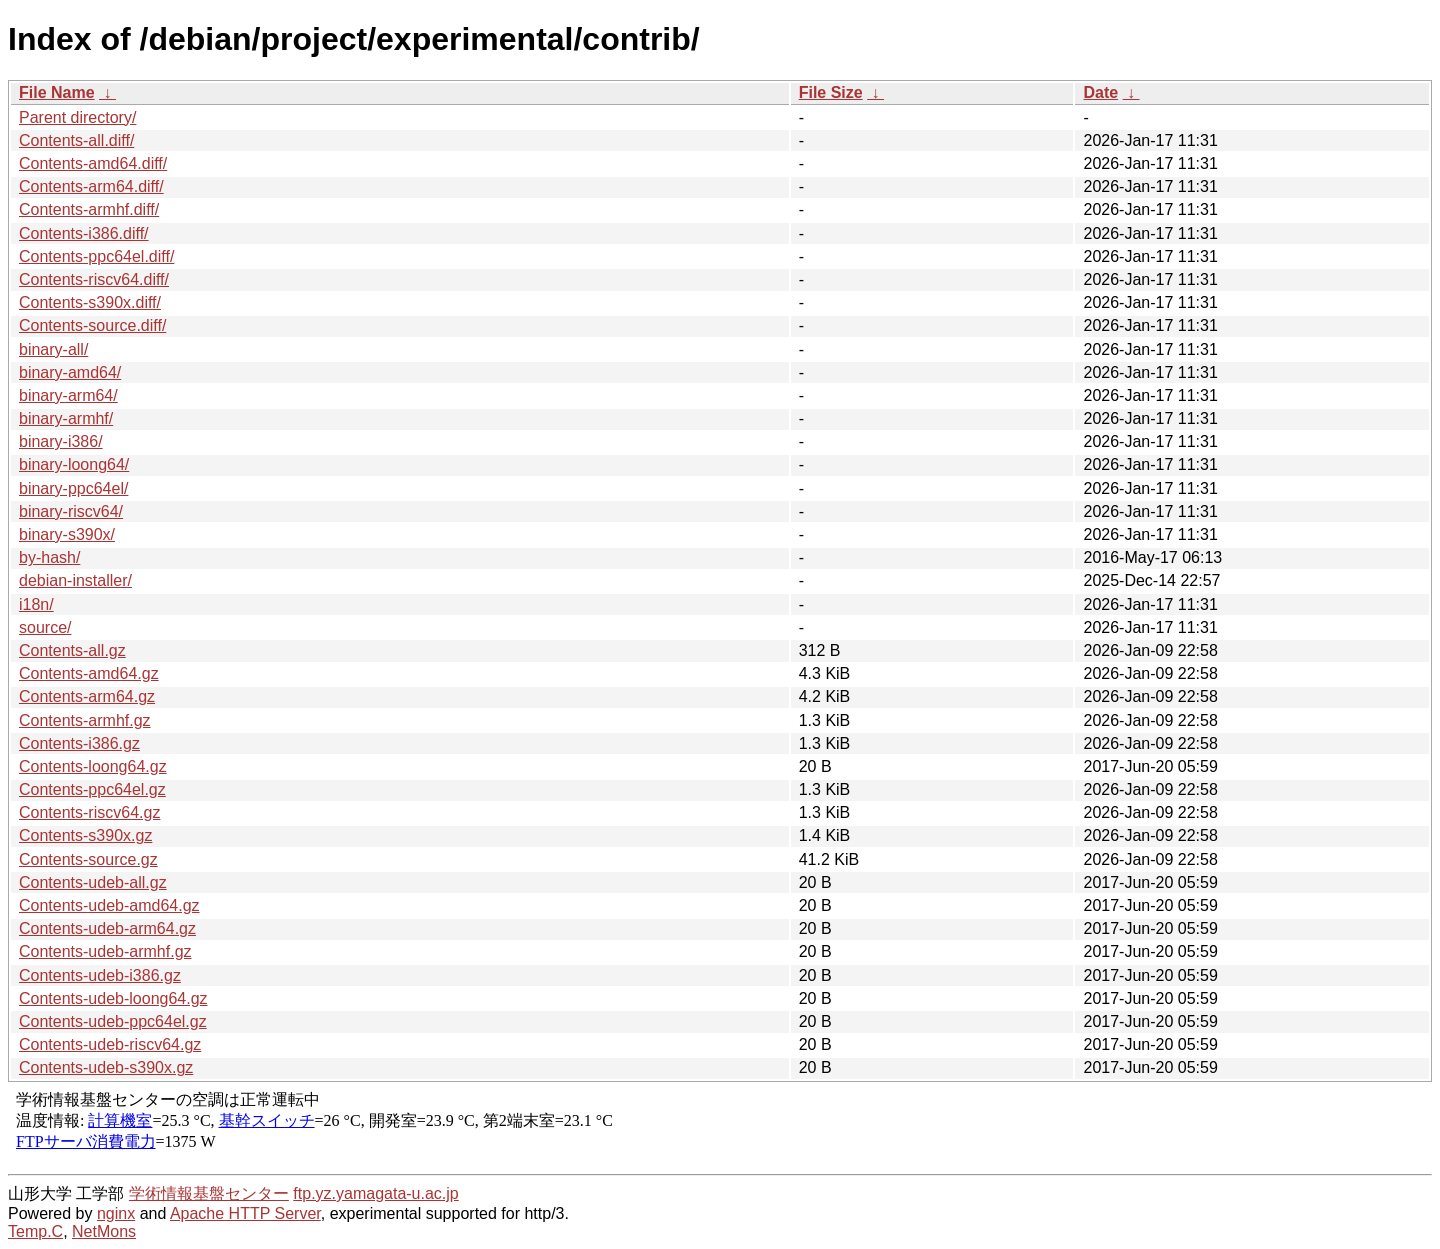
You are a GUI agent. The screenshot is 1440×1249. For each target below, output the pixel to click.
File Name (57, 92)
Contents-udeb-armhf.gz (105, 951)
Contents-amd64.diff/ (93, 163)
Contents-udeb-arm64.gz (107, 928)
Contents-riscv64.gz (89, 812)
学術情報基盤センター (209, 1193)
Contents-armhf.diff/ (89, 209)
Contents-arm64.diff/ (91, 186)
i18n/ (36, 604)
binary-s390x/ (67, 534)
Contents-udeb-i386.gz (100, 975)
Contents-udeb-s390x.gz (106, 1067)
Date (1100, 92)
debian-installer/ (75, 580)
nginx (116, 1213)
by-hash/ (49, 557)
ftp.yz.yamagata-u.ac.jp (375, 1193)
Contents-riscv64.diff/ (94, 279)
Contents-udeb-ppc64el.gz (113, 1021)
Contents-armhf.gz (85, 720)
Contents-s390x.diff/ (90, 302)
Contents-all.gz (72, 650)
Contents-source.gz (88, 859)
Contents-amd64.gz (89, 673)
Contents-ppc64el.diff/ (96, 256)
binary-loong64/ (74, 464)
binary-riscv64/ (71, 511)
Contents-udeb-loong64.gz (113, 998)
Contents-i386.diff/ (84, 233)
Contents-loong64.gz (93, 766)
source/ (45, 627)
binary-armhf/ (66, 418)
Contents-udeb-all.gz (93, 882)
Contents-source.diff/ (92, 325)
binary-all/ (53, 349)
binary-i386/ (61, 441)
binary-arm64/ (68, 395)
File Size (831, 92)
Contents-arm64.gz (87, 696)
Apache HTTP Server (245, 1213)
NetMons (104, 1231)
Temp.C (35, 1231)
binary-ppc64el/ (73, 488)
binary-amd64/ (70, 372)
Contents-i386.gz (79, 743)
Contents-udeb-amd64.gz (109, 905)
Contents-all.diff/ (76, 140)
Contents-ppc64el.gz (92, 789)
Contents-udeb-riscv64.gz (110, 1044)
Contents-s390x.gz (85, 835)
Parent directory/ (77, 117)
